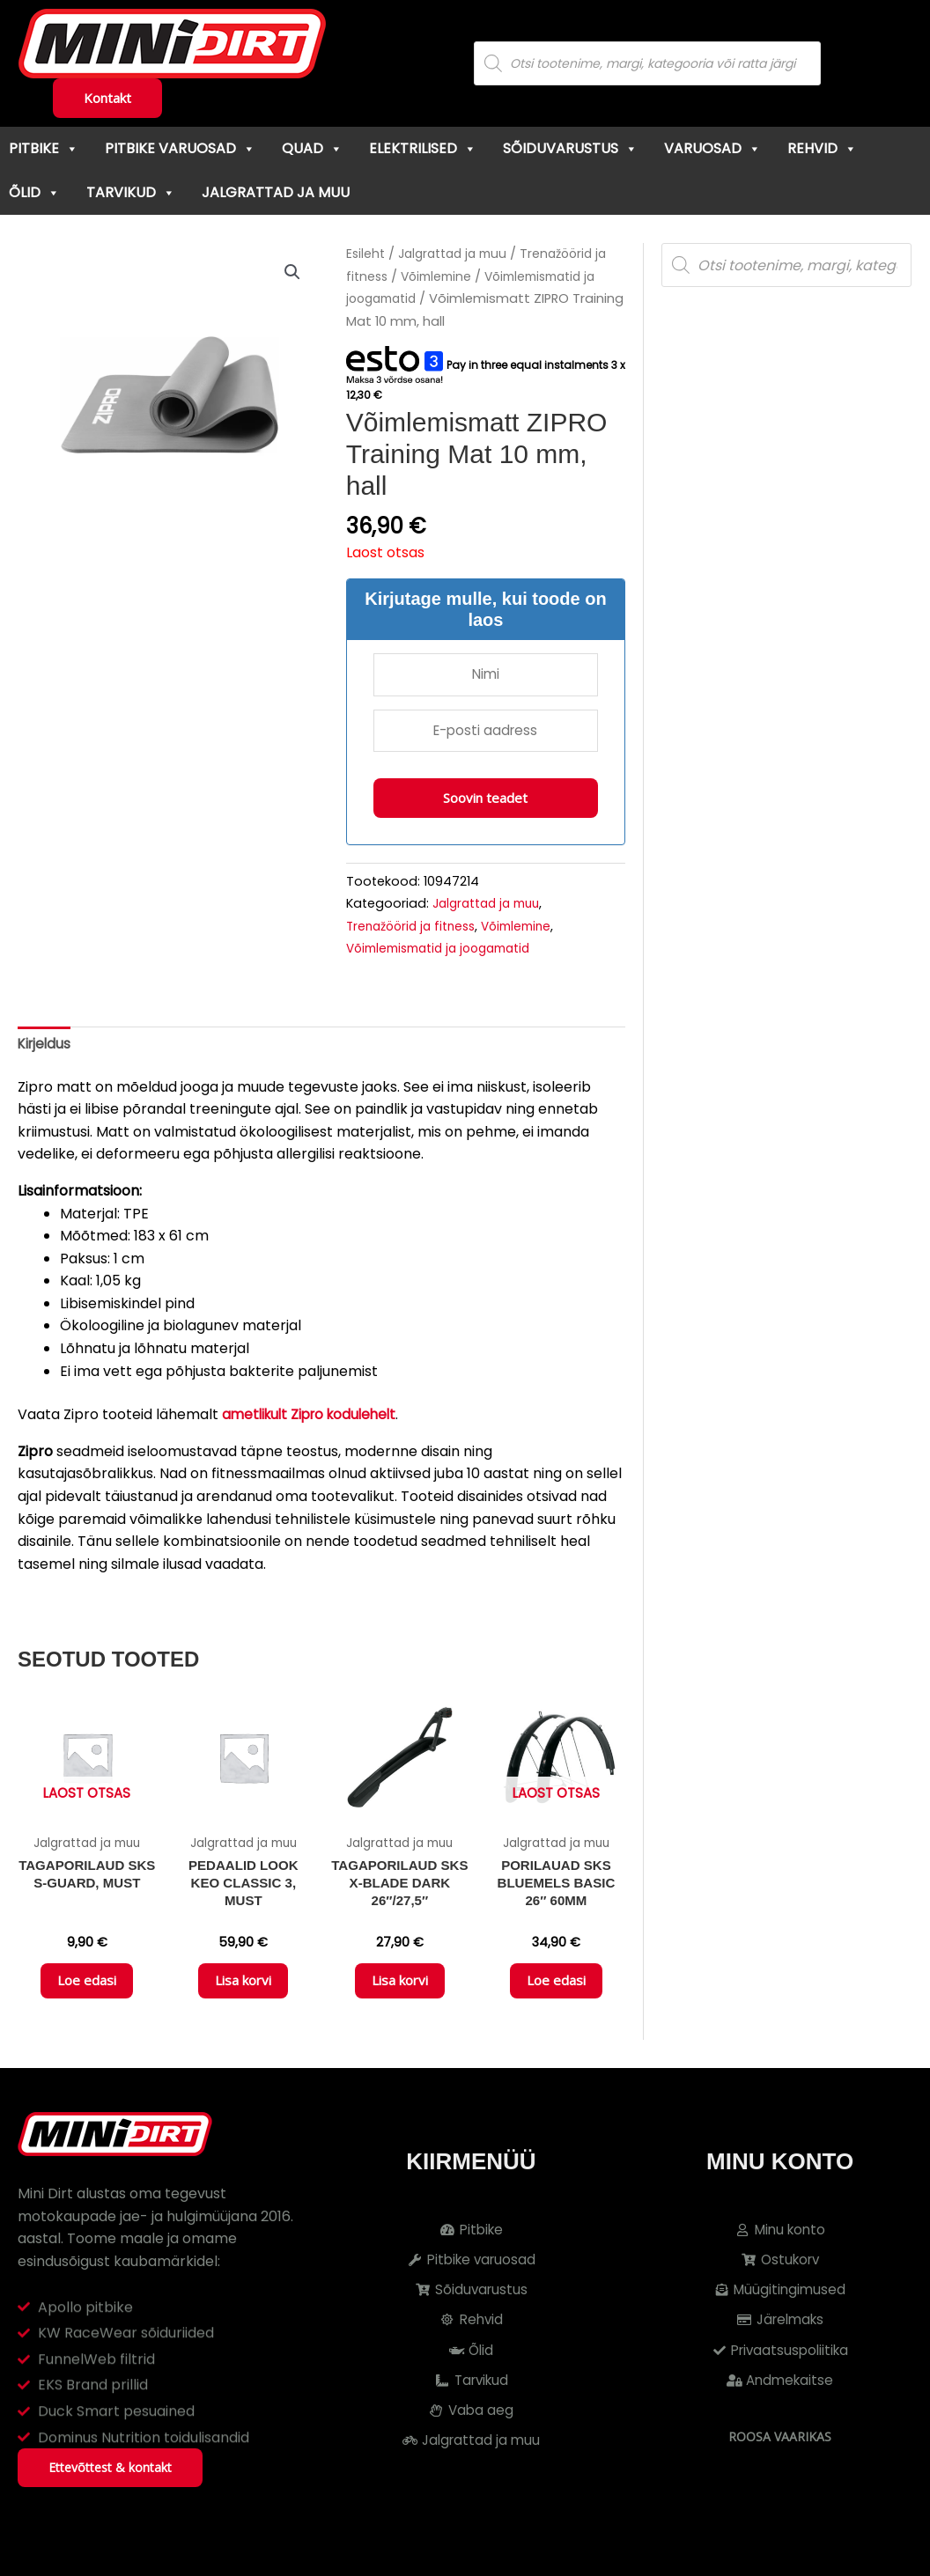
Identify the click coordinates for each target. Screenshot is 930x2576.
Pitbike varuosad (180, 148)
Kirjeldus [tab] (46, 1050)
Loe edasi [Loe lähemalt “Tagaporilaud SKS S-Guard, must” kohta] (86, 1994)
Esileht (366, 253)
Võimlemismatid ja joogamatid (446, 953)
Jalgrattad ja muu (276, 192)
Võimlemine (441, 276)
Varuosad (712, 148)
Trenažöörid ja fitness (415, 931)
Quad (312, 148)
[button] (291, 273)
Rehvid (822, 148)
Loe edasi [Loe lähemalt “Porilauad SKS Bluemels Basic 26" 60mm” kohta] (556, 1994)
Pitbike (43, 148)
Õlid (34, 192)
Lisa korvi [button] (243, 1994)
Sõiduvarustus (570, 148)
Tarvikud (130, 192)
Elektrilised (422, 148)
